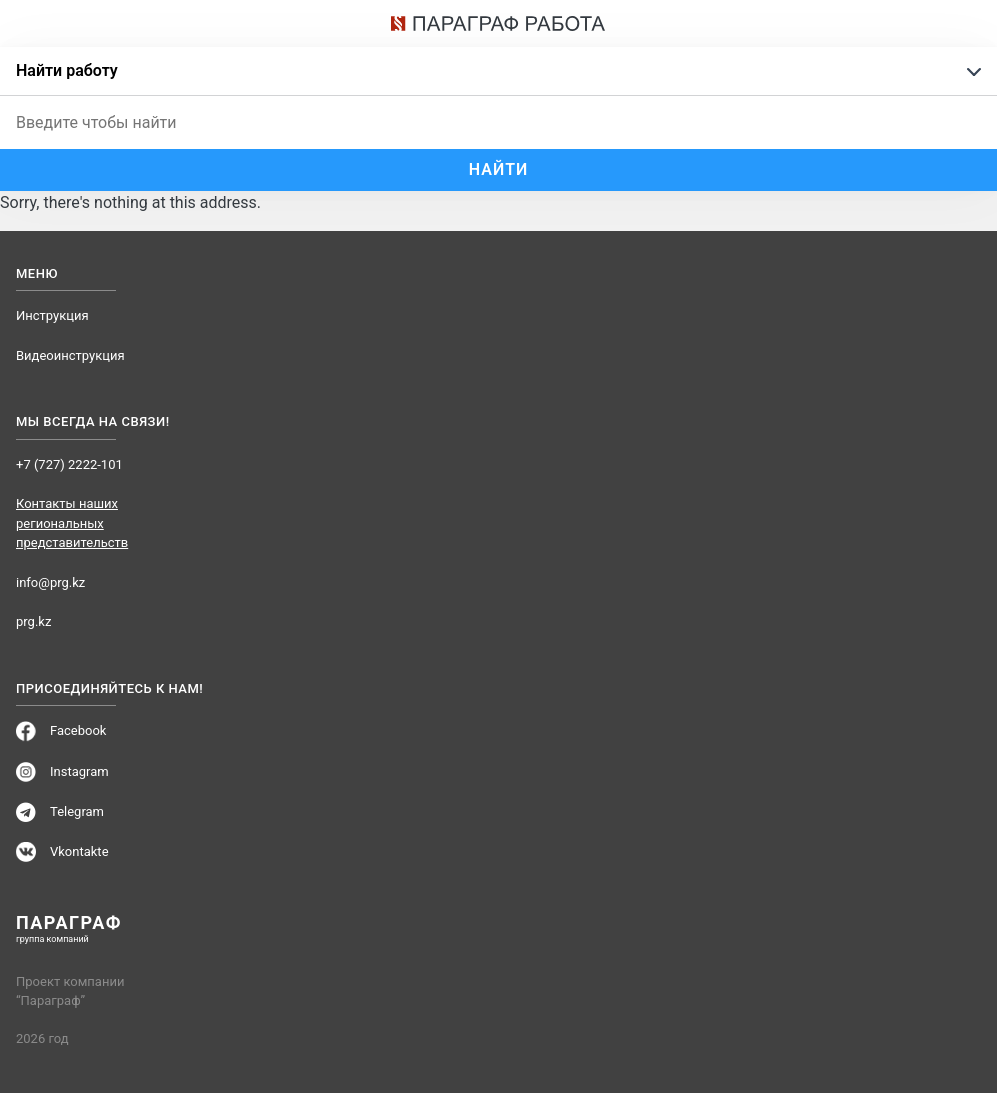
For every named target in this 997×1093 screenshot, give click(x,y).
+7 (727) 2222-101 (69, 464)
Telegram (77, 811)
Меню (37, 274)
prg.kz (33, 621)
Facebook (78, 730)
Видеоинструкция (70, 355)
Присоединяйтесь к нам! (109, 689)
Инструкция (52, 315)
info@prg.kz (50, 582)
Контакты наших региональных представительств (72, 523)
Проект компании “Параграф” (70, 991)
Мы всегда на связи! (93, 422)
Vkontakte (79, 851)
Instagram (79, 771)
